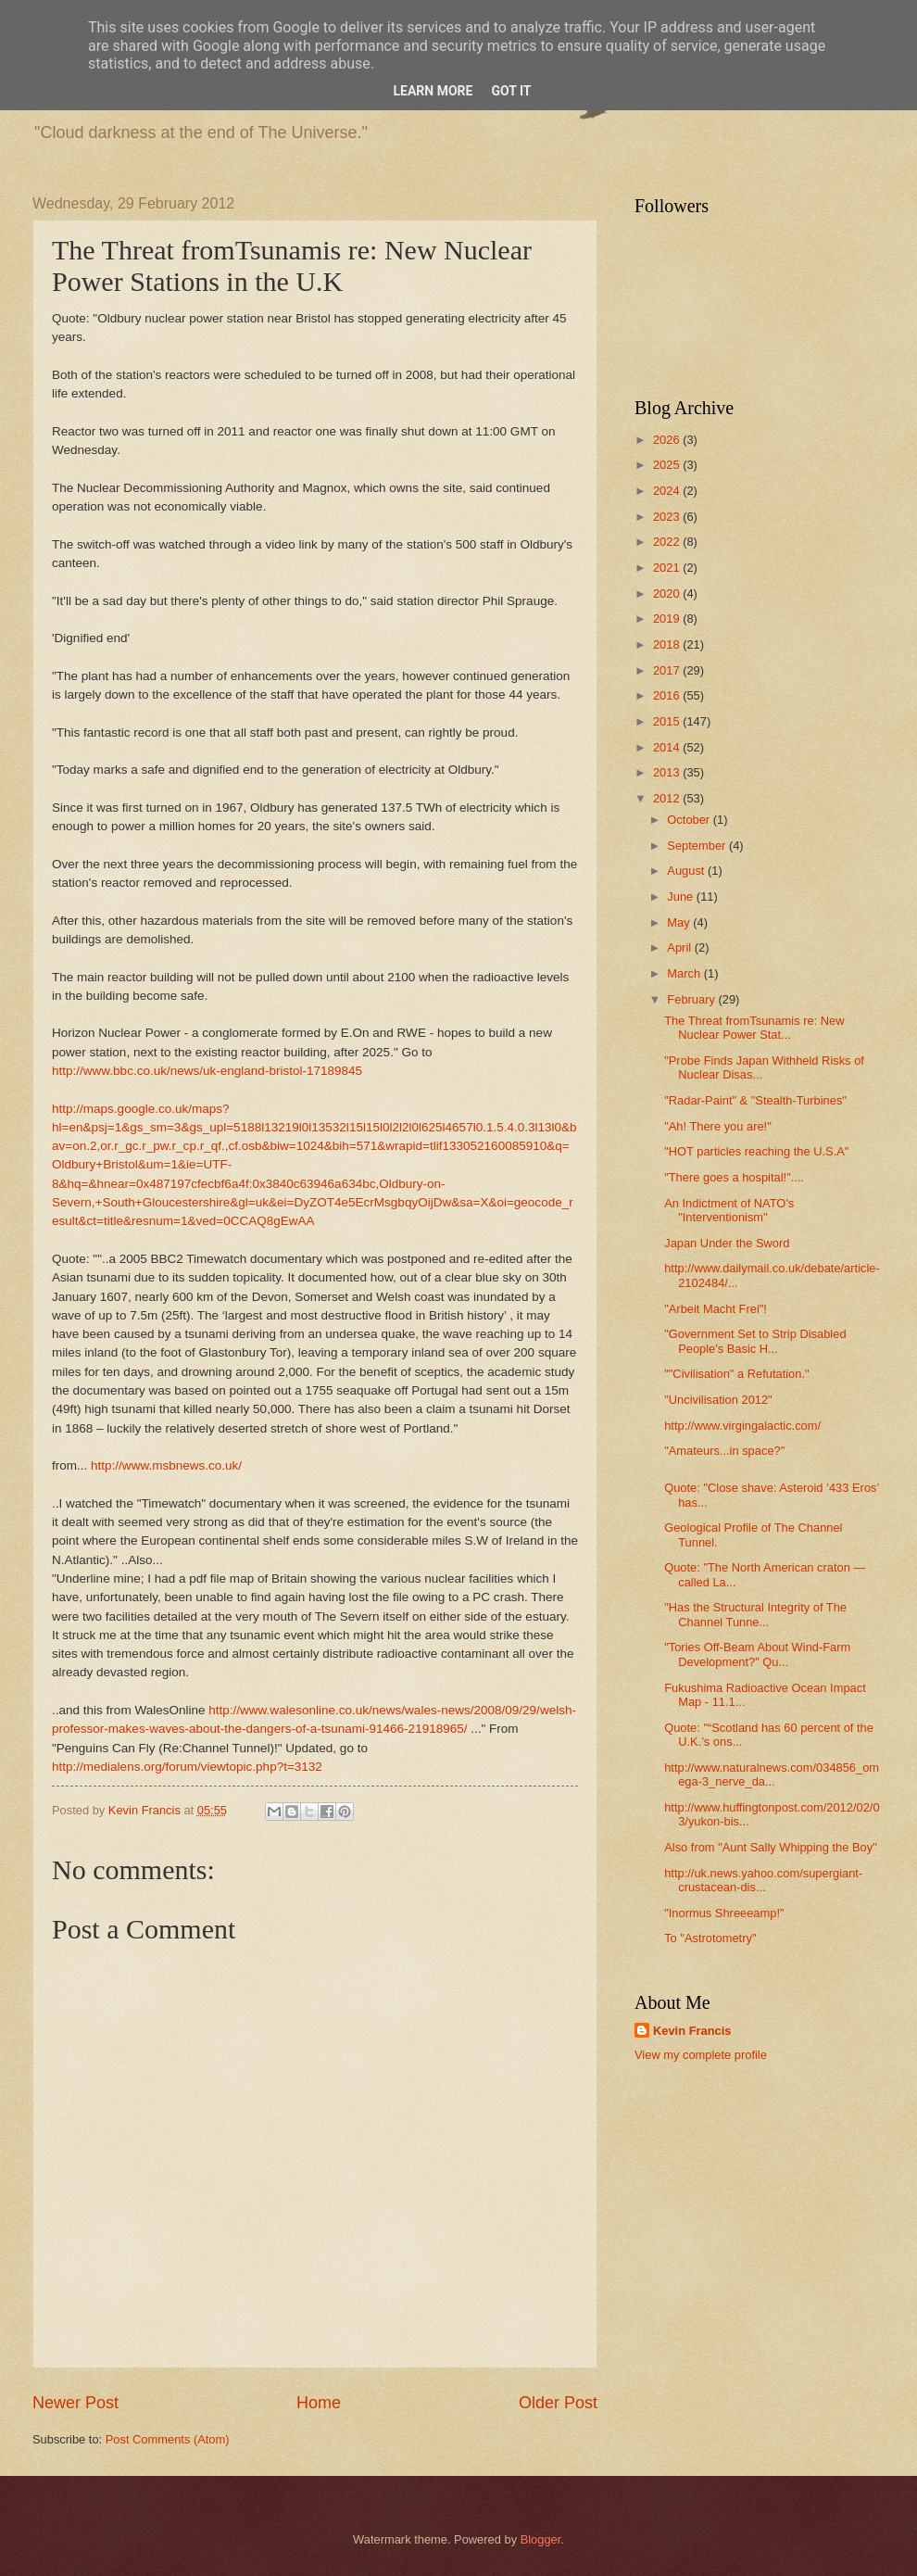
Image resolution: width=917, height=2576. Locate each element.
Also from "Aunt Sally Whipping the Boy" (770, 1847)
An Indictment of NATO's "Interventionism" (729, 1210)
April (680, 947)
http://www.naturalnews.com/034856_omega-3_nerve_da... (771, 1774)
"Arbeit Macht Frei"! (715, 1309)
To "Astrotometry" (710, 1938)
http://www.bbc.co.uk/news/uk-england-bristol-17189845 (207, 1071)
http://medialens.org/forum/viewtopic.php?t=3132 (187, 1767)
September (698, 845)
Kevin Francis (692, 2031)
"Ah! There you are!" (718, 1126)
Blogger (541, 2539)
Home (318, 2402)
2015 (668, 721)
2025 (668, 465)
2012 (668, 798)
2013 (668, 772)
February (692, 999)
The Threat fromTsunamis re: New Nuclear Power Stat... (754, 1028)
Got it (511, 90)
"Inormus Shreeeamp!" (724, 1913)
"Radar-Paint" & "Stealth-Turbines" (755, 1100)
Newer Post (75, 2402)
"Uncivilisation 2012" (718, 1400)
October (689, 820)
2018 (668, 644)
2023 (668, 517)
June (682, 896)
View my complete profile (700, 2055)
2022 (668, 542)
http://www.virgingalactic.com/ (742, 1426)
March (685, 973)
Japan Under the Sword (726, 1243)
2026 (668, 440)
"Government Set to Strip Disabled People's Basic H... (755, 1341)
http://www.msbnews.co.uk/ (166, 1465)
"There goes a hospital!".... (734, 1177)
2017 (668, 670)
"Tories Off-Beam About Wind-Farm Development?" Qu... (757, 1654)
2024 (668, 491)
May (680, 922)
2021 (668, 568)
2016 (668, 695)
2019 (668, 618)
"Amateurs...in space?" (724, 1451)
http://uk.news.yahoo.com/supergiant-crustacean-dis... (763, 1880)
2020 (668, 593)
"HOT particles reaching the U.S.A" (756, 1151)
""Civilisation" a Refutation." (736, 1374)
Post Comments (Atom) (168, 2439)
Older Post (558, 2402)
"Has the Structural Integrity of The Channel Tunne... (755, 1614)
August (687, 871)
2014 (668, 747)
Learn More (432, 90)
